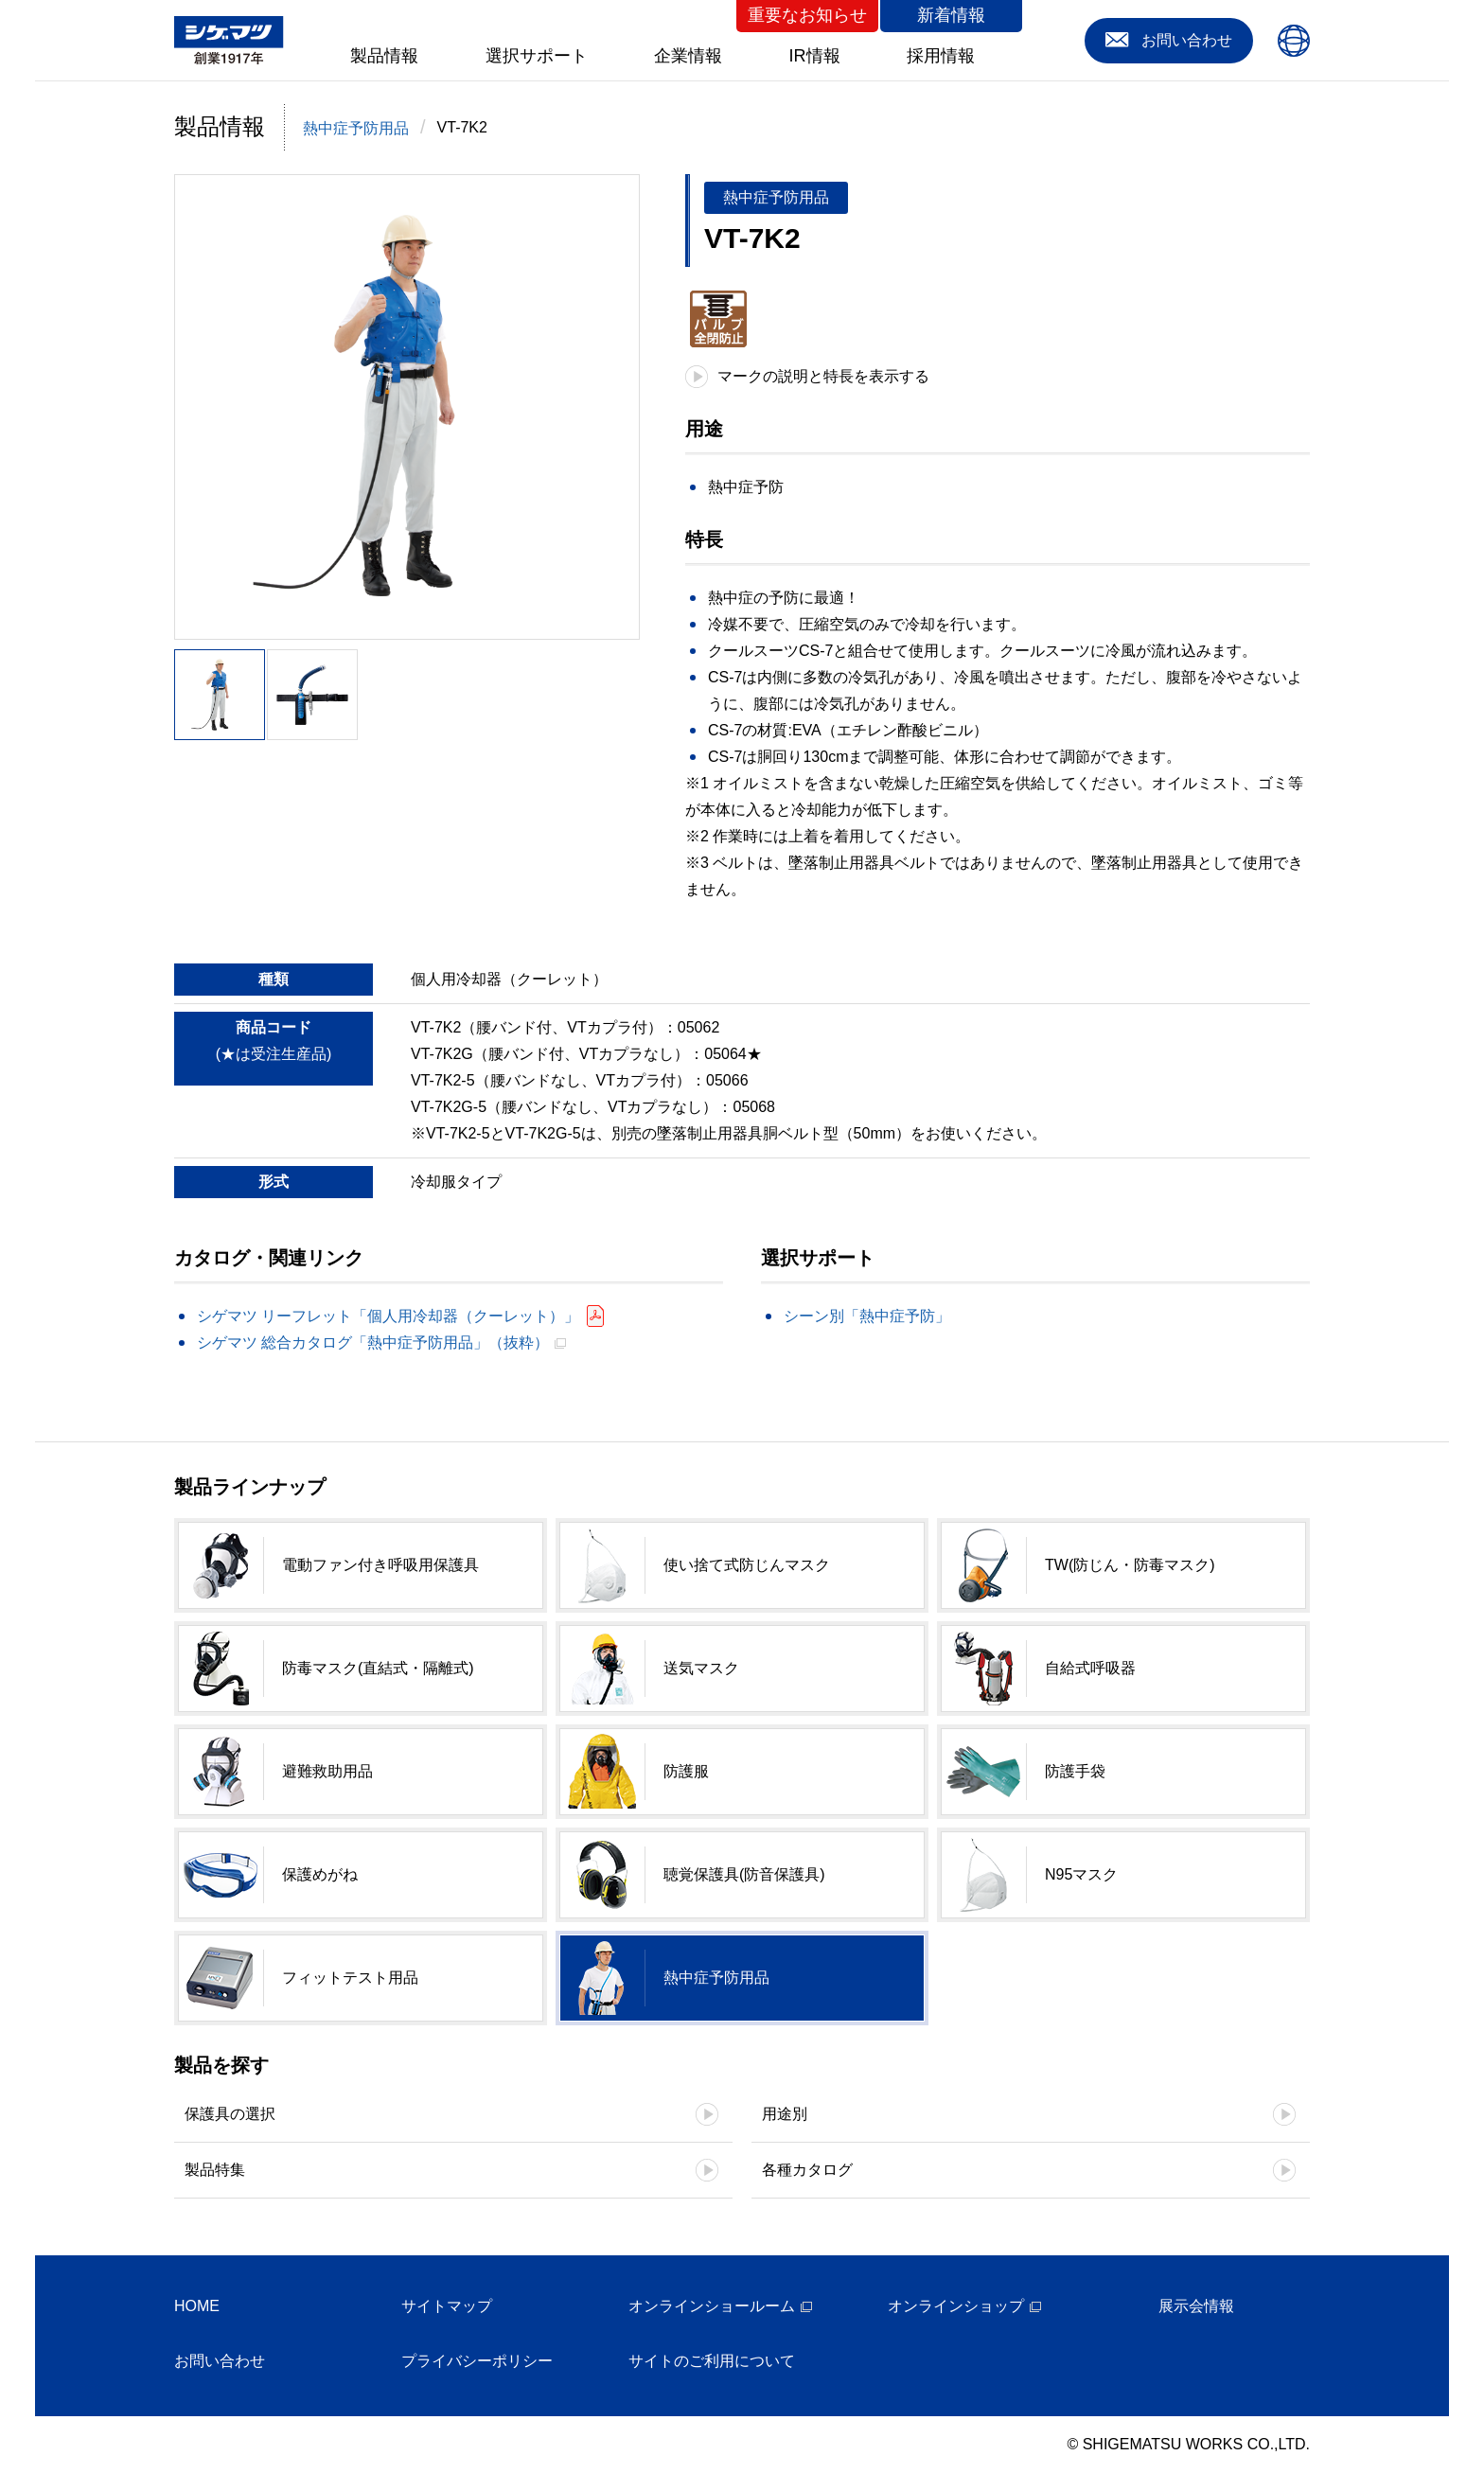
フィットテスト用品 (350, 1978)
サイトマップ (446, 2306)
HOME (197, 2306)
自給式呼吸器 (1090, 1668)
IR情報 (814, 55)
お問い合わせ (219, 2361)
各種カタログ (807, 2170)
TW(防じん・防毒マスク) (1130, 1565)
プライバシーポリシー (477, 2361)
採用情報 (941, 55)
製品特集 (215, 2170)
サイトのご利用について (711, 2361)
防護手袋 (1075, 1771)
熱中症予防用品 (356, 128)
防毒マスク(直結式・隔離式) (378, 1668)
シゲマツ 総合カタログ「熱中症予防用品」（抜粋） (373, 1342)
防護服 (686, 1771)
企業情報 (688, 55)
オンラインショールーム (711, 2306)
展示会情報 (1196, 2306)
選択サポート (537, 55)
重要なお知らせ (807, 15)
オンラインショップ (956, 2306)
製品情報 (384, 55)
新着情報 (951, 15)
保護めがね (320, 1874)
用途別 (784, 2114)
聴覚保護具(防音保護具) (744, 1874)
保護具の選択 (230, 2114)
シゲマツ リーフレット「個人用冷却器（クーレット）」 (388, 1316)
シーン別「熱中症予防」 (867, 1316)
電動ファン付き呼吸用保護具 (380, 1565)
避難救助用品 (327, 1771)
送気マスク (701, 1668)
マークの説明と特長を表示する (823, 376)
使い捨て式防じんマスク (746, 1565)
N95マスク (1081, 1874)
